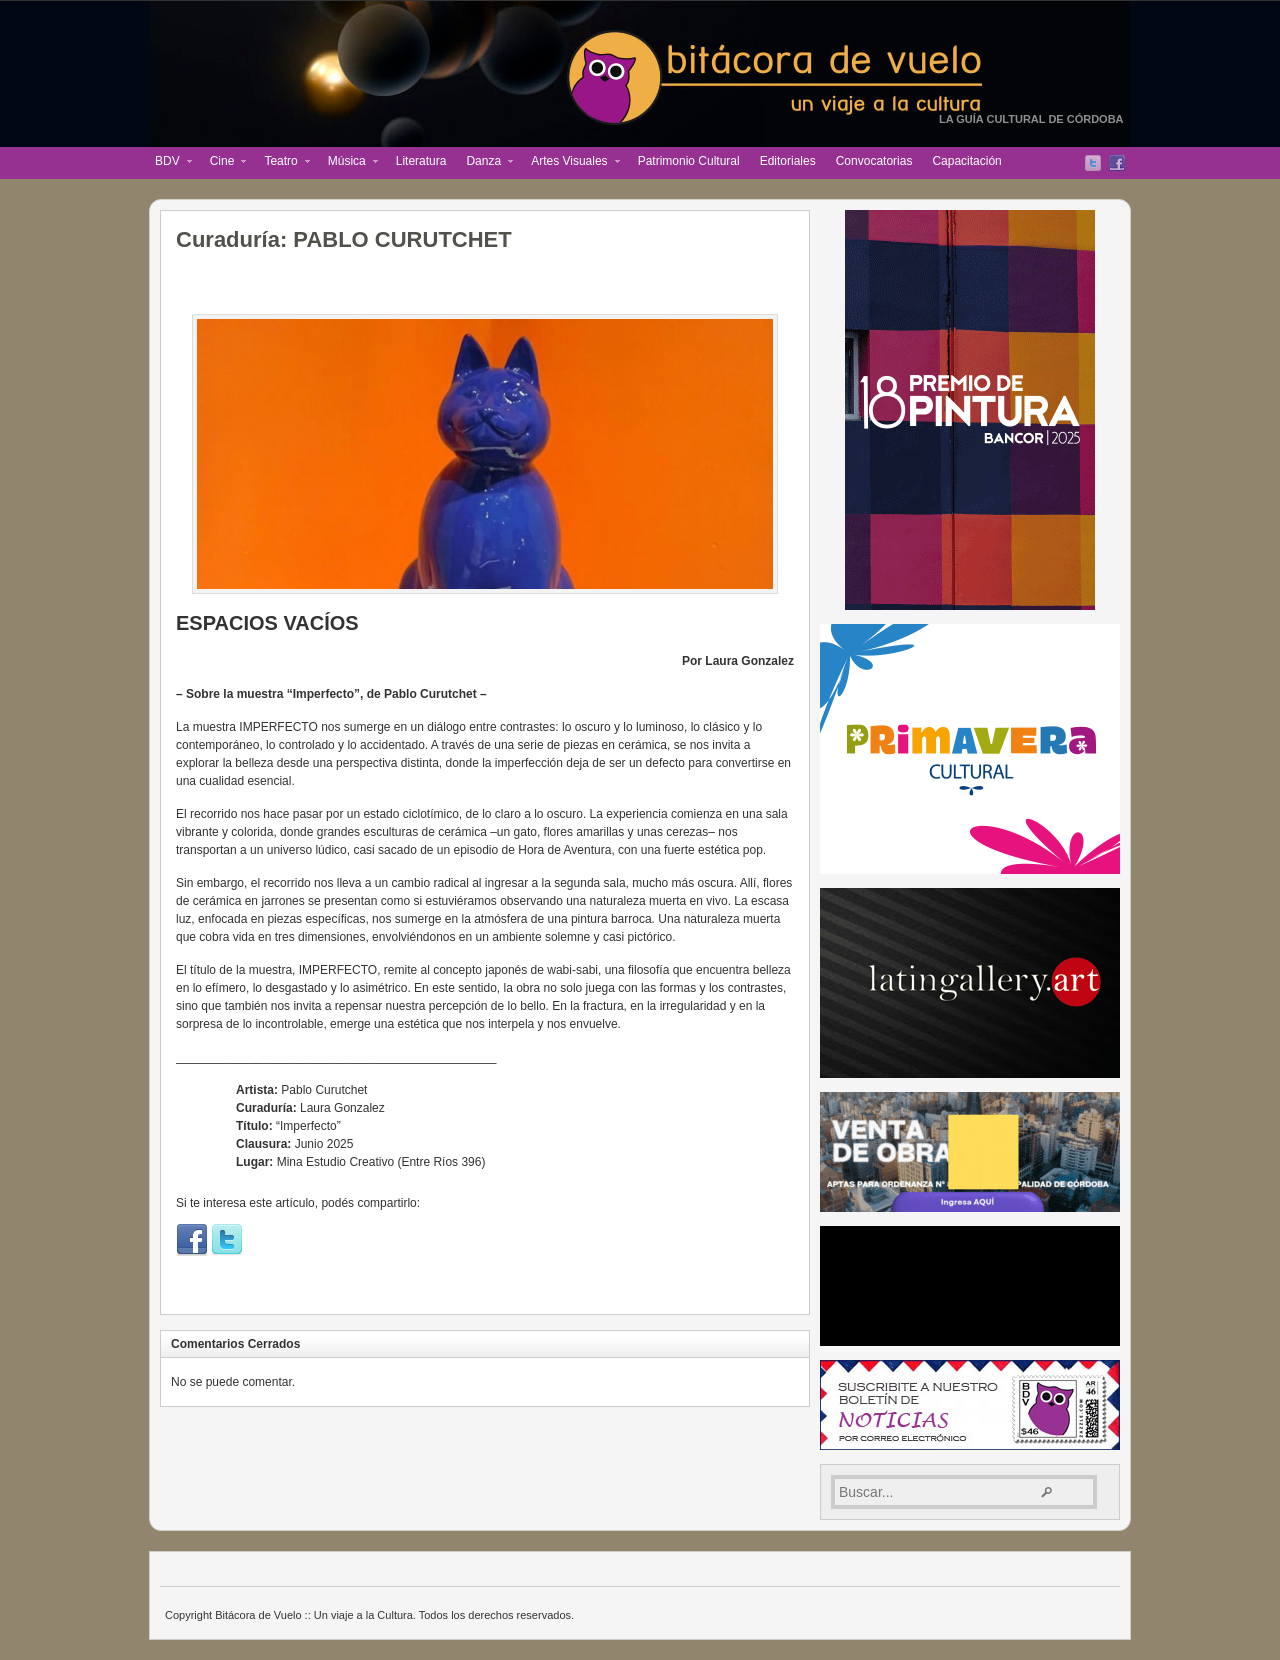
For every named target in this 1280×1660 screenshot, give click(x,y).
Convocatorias (874, 161)
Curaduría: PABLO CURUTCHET (344, 239)
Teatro (281, 163)
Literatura (421, 161)
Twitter (1093, 163)
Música (348, 163)
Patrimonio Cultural (689, 161)
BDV (168, 163)
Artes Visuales (570, 163)
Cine (223, 163)
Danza (484, 163)
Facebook (1117, 163)
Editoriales (788, 161)
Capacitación (966, 161)
